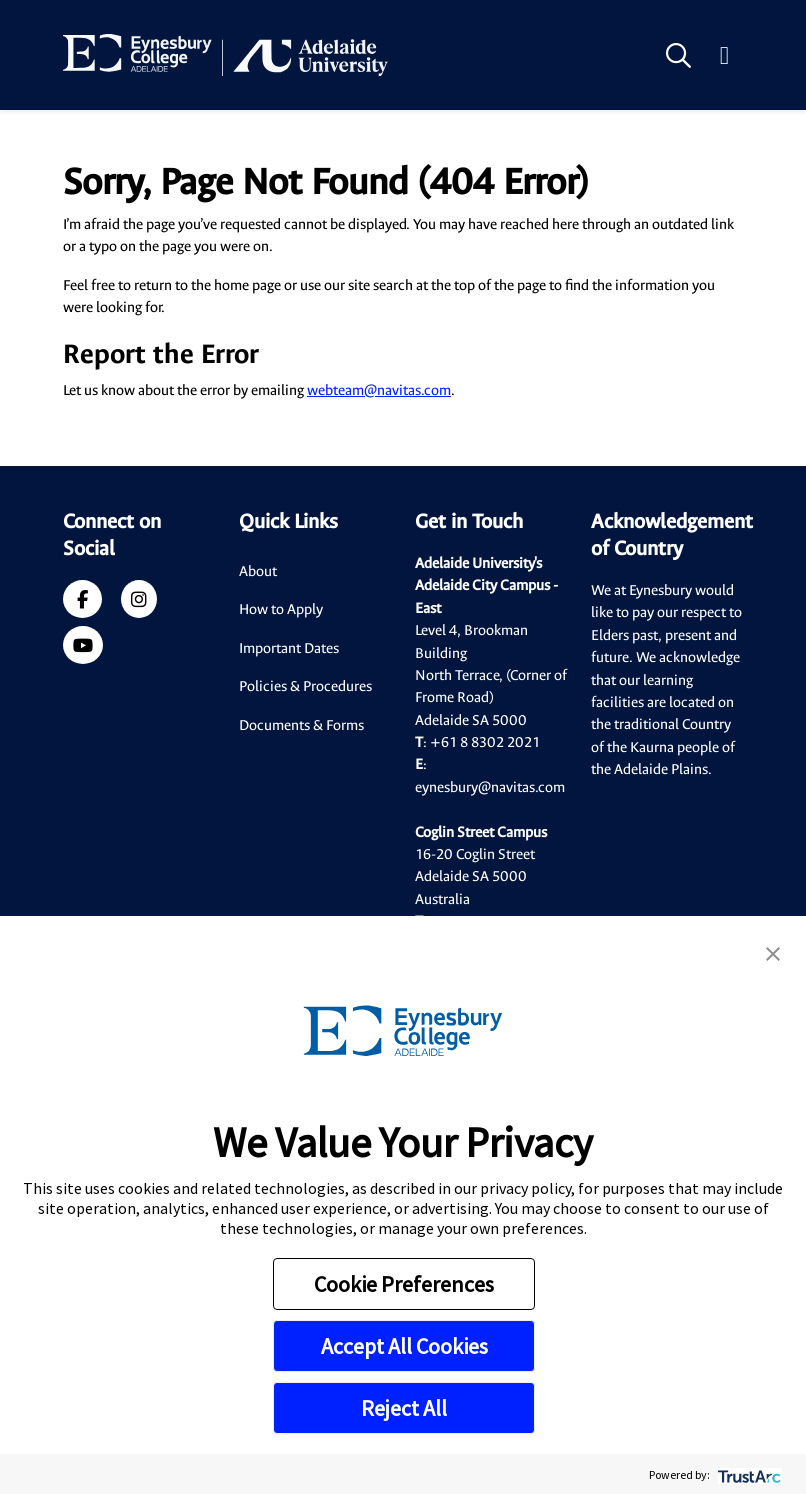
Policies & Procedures (305, 686)
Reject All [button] (404, 1408)
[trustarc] (747, 1474)
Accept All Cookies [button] (404, 1346)
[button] (773, 952)
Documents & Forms (301, 725)
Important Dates (289, 648)
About (258, 571)
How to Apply (281, 609)
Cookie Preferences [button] (404, 1284)
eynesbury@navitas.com (490, 787)
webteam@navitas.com (379, 390)
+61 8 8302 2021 (485, 742)
